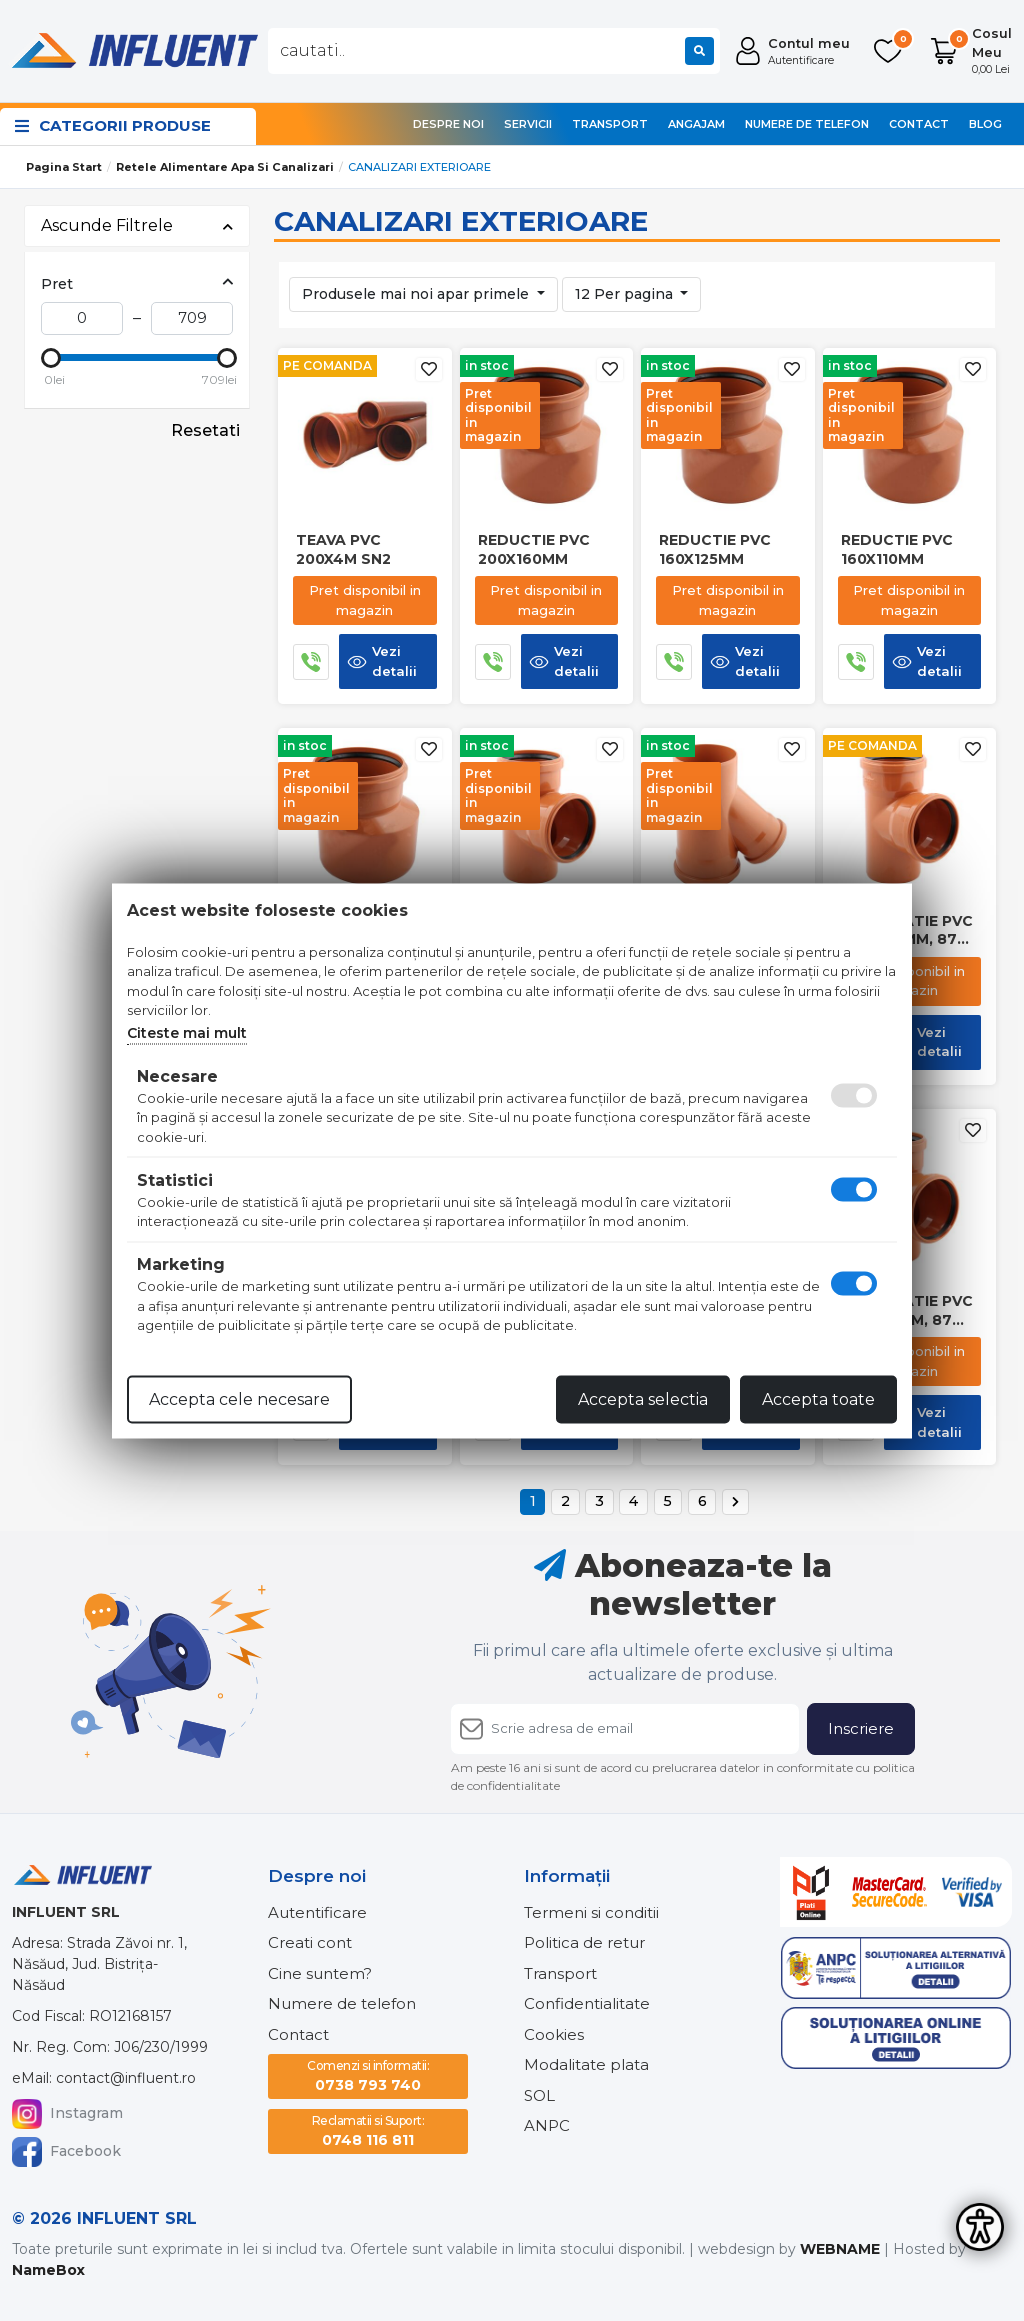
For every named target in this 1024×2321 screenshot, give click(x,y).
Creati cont (310, 1942)
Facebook (66, 2152)
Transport (610, 124)
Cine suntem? (320, 1973)
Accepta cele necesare (239, 1398)
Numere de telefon (807, 124)
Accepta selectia (643, 1398)
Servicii (528, 124)
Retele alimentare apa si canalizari (225, 167)
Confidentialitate (587, 2003)
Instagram (67, 2114)
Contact (919, 124)
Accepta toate (818, 1398)
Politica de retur (584, 1942)
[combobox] (494, 51)
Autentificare (317, 1912)
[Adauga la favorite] (429, 369)
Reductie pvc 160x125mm (715, 549)
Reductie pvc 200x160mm (534, 549)
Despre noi (448, 124)
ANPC (547, 2125)
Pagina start (64, 167)
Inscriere (861, 1728)
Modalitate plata (586, 2064)
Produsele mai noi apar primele (417, 294)
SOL (539, 2095)
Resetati (205, 430)
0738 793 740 (368, 2075)
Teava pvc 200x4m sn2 (343, 549)
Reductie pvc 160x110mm (897, 549)
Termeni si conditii (591, 1912)
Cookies (554, 2034)
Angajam (696, 124)
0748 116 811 (368, 2130)
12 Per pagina (626, 294)
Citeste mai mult (187, 1032)
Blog (985, 124)
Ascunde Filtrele (137, 225)
